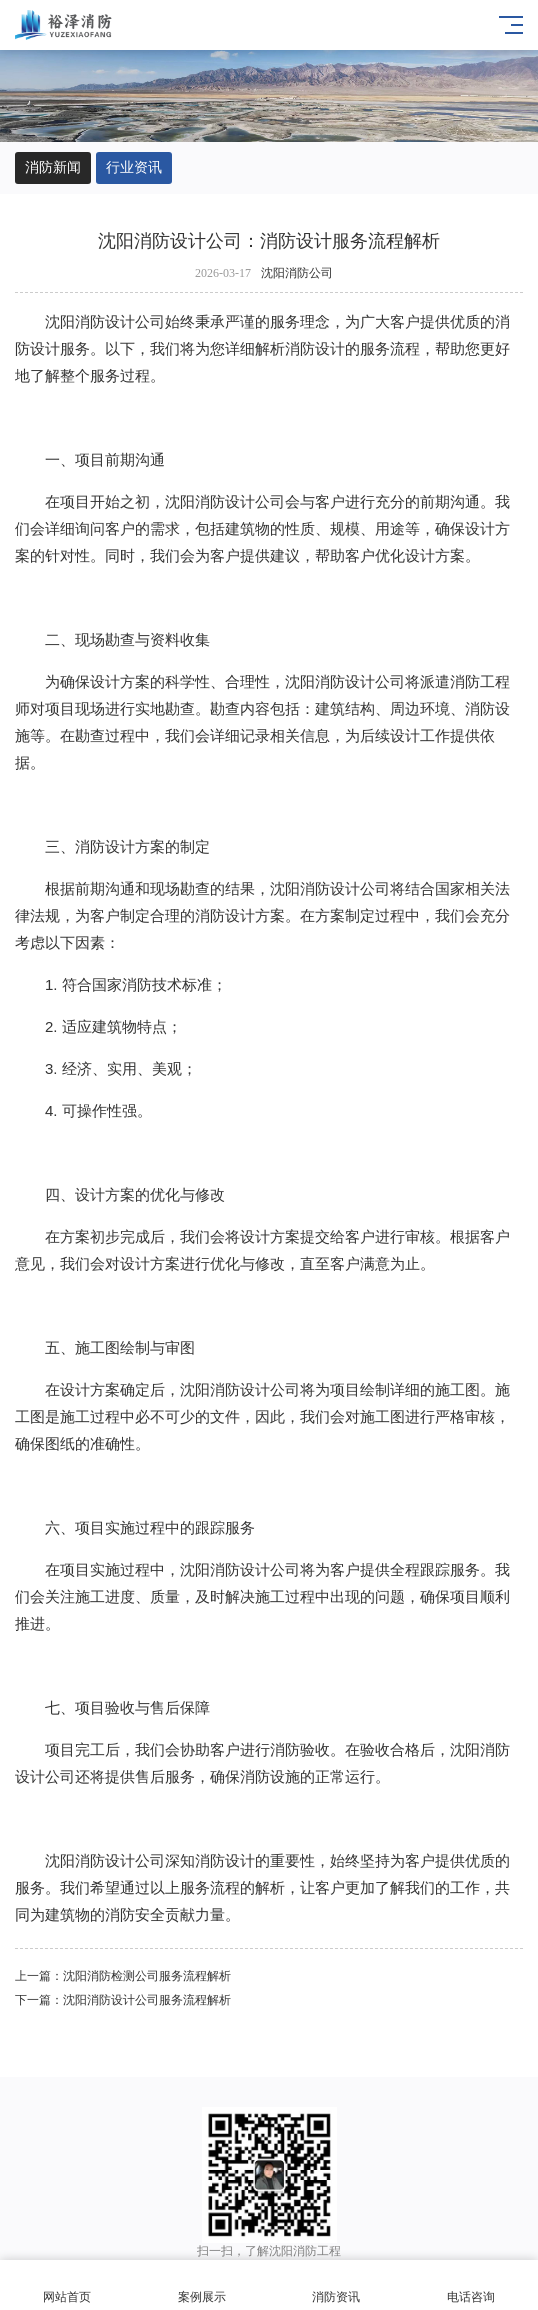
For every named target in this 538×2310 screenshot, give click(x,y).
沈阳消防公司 (297, 273)
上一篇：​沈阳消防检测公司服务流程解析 (123, 1976)
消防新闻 (53, 167)
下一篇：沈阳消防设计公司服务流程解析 (123, 2000)
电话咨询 (471, 2285)
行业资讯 (134, 167)
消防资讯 (336, 2285)
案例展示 (202, 2285)
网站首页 (67, 2285)
